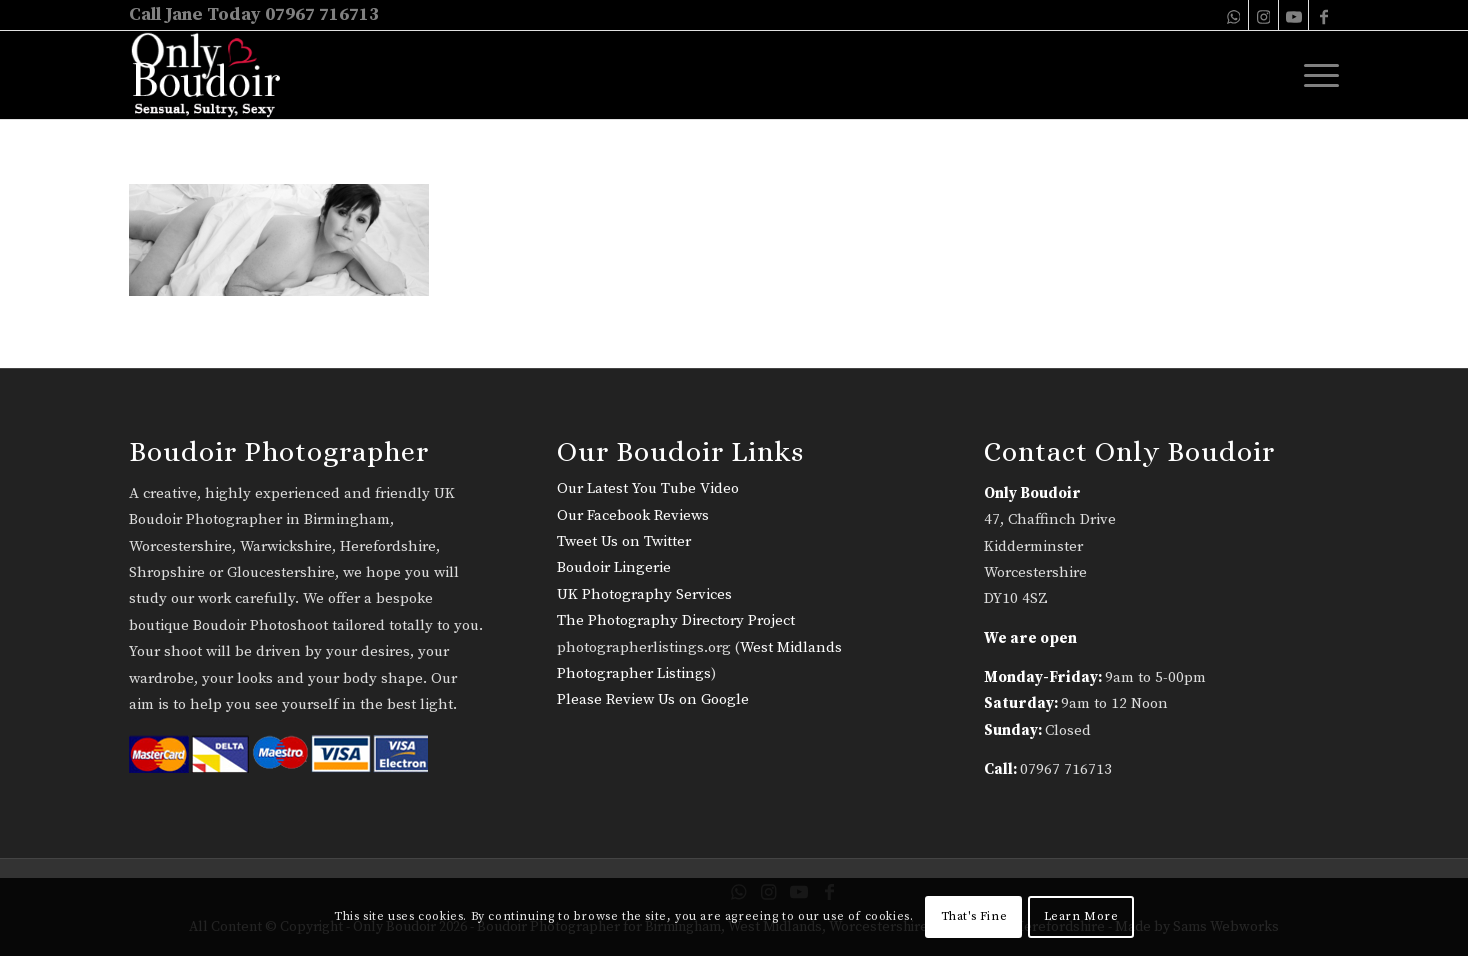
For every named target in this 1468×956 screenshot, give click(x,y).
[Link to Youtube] (1293, 15)
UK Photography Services (644, 594)
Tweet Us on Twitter (624, 541)
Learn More (1081, 916)
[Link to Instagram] (1263, 15)
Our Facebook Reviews (633, 515)
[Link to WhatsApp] (1233, 15)
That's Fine (974, 916)
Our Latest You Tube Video (648, 488)
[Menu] (1315, 75)
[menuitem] (1315, 75)
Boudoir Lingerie (614, 567)
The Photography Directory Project (676, 620)
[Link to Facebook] (1324, 15)
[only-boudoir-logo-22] (214, 75)
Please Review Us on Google (653, 699)
